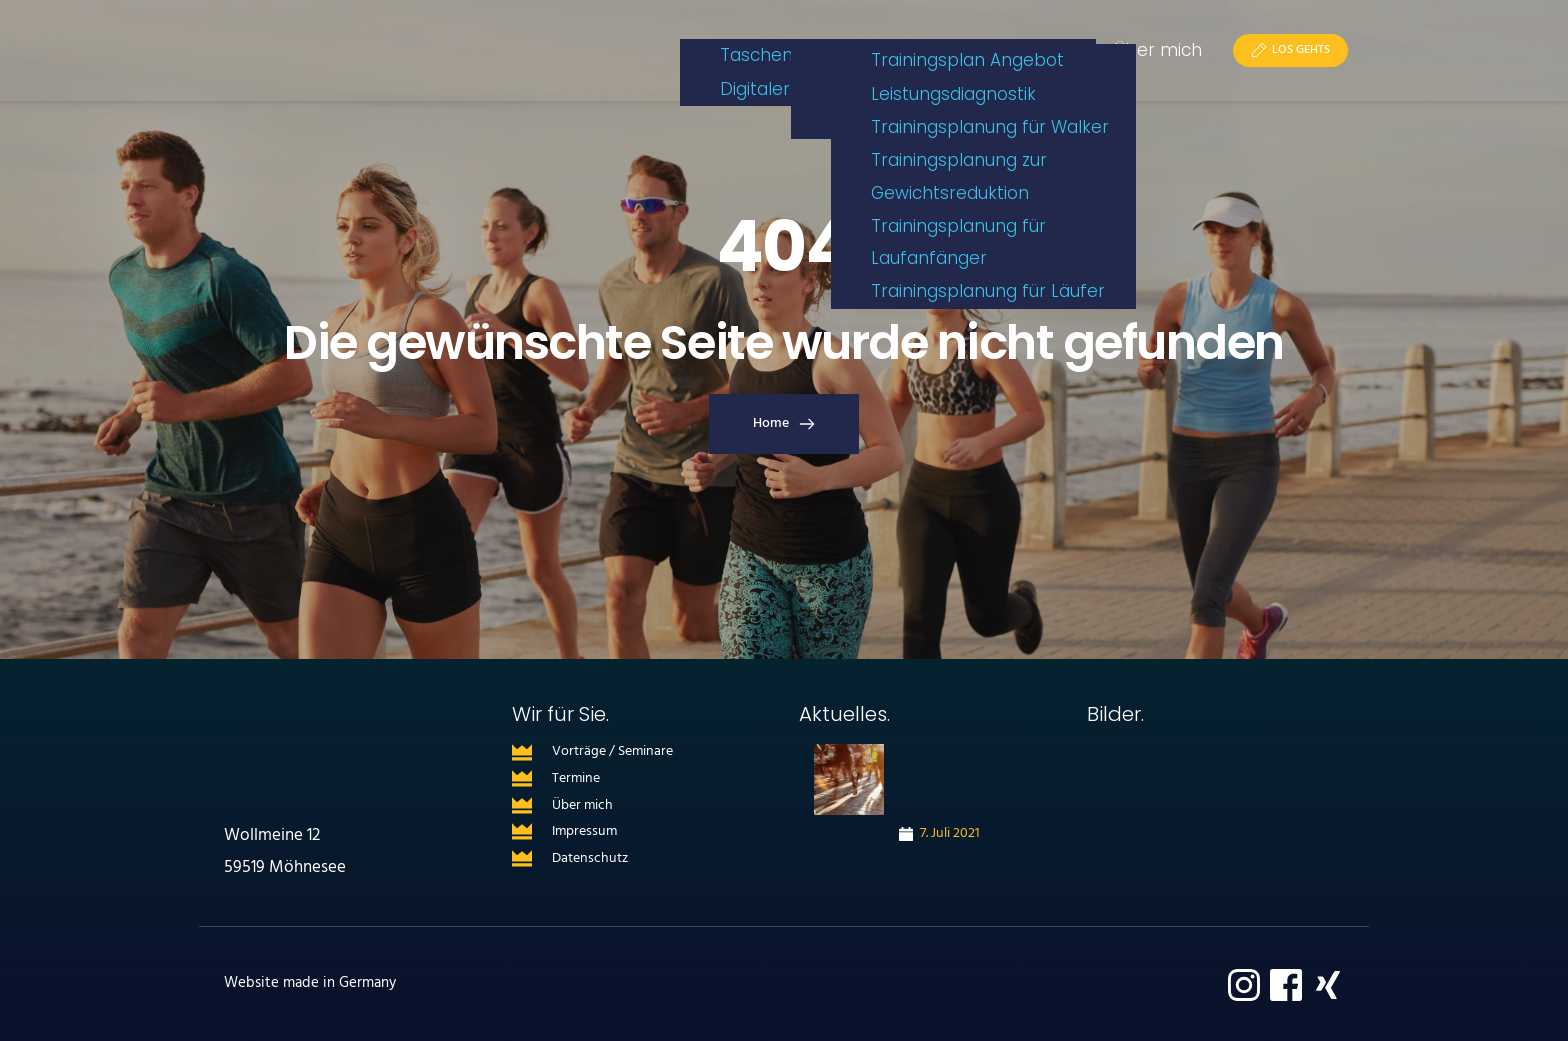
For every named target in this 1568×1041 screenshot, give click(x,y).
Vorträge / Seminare (612, 751)
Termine (576, 778)
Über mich (582, 805)
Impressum (584, 831)
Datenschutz (590, 858)
